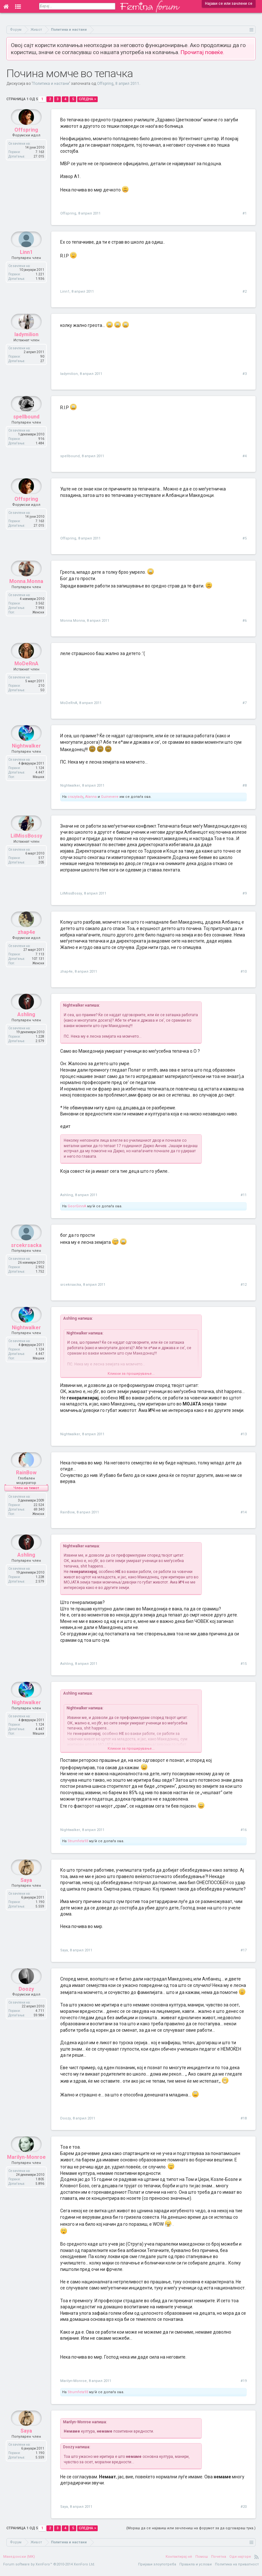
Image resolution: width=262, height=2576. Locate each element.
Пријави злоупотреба (157, 2569)
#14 (244, 1512)
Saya (26, 1900)
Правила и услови (195, 2569)
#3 (244, 374)
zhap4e (26, 947)
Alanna (91, 797)
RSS (256, 2561)
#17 (244, 1955)
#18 (244, 2123)
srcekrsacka (26, 1260)
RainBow (26, 1488)
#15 (244, 1668)
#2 (244, 291)
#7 (244, 703)
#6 (244, 621)
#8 (244, 785)
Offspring (105, 83)
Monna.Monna (26, 596)
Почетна (218, 2561)
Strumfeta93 (78, 1845)
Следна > (87, 99)
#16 (244, 1834)
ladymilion (26, 349)
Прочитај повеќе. (202, 52)
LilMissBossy (26, 851)
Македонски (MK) (19, 2561)
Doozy (26, 2008)
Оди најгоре (240, 2561)
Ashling (26, 1029)
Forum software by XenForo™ (49, 2569)
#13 (244, 1434)
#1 (244, 213)
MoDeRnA (26, 679)
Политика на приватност (237, 2569)
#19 (244, 2385)
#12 (244, 1285)
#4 (244, 456)
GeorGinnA (77, 1206)
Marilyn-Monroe (26, 2177)
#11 (244, 1195)
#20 (244, 2511)
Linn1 (26, 267)
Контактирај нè (179, 2561)
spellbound (26, 432)
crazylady (75, 797)
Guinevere (110, 797)
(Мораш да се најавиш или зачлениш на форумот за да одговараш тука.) (191, 2533)
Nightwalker (26, 761)
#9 (244, 893)
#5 (244, 538)
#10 (244, 971)
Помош (201, 2561)
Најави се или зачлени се (228, 3)
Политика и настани (51, 83)
